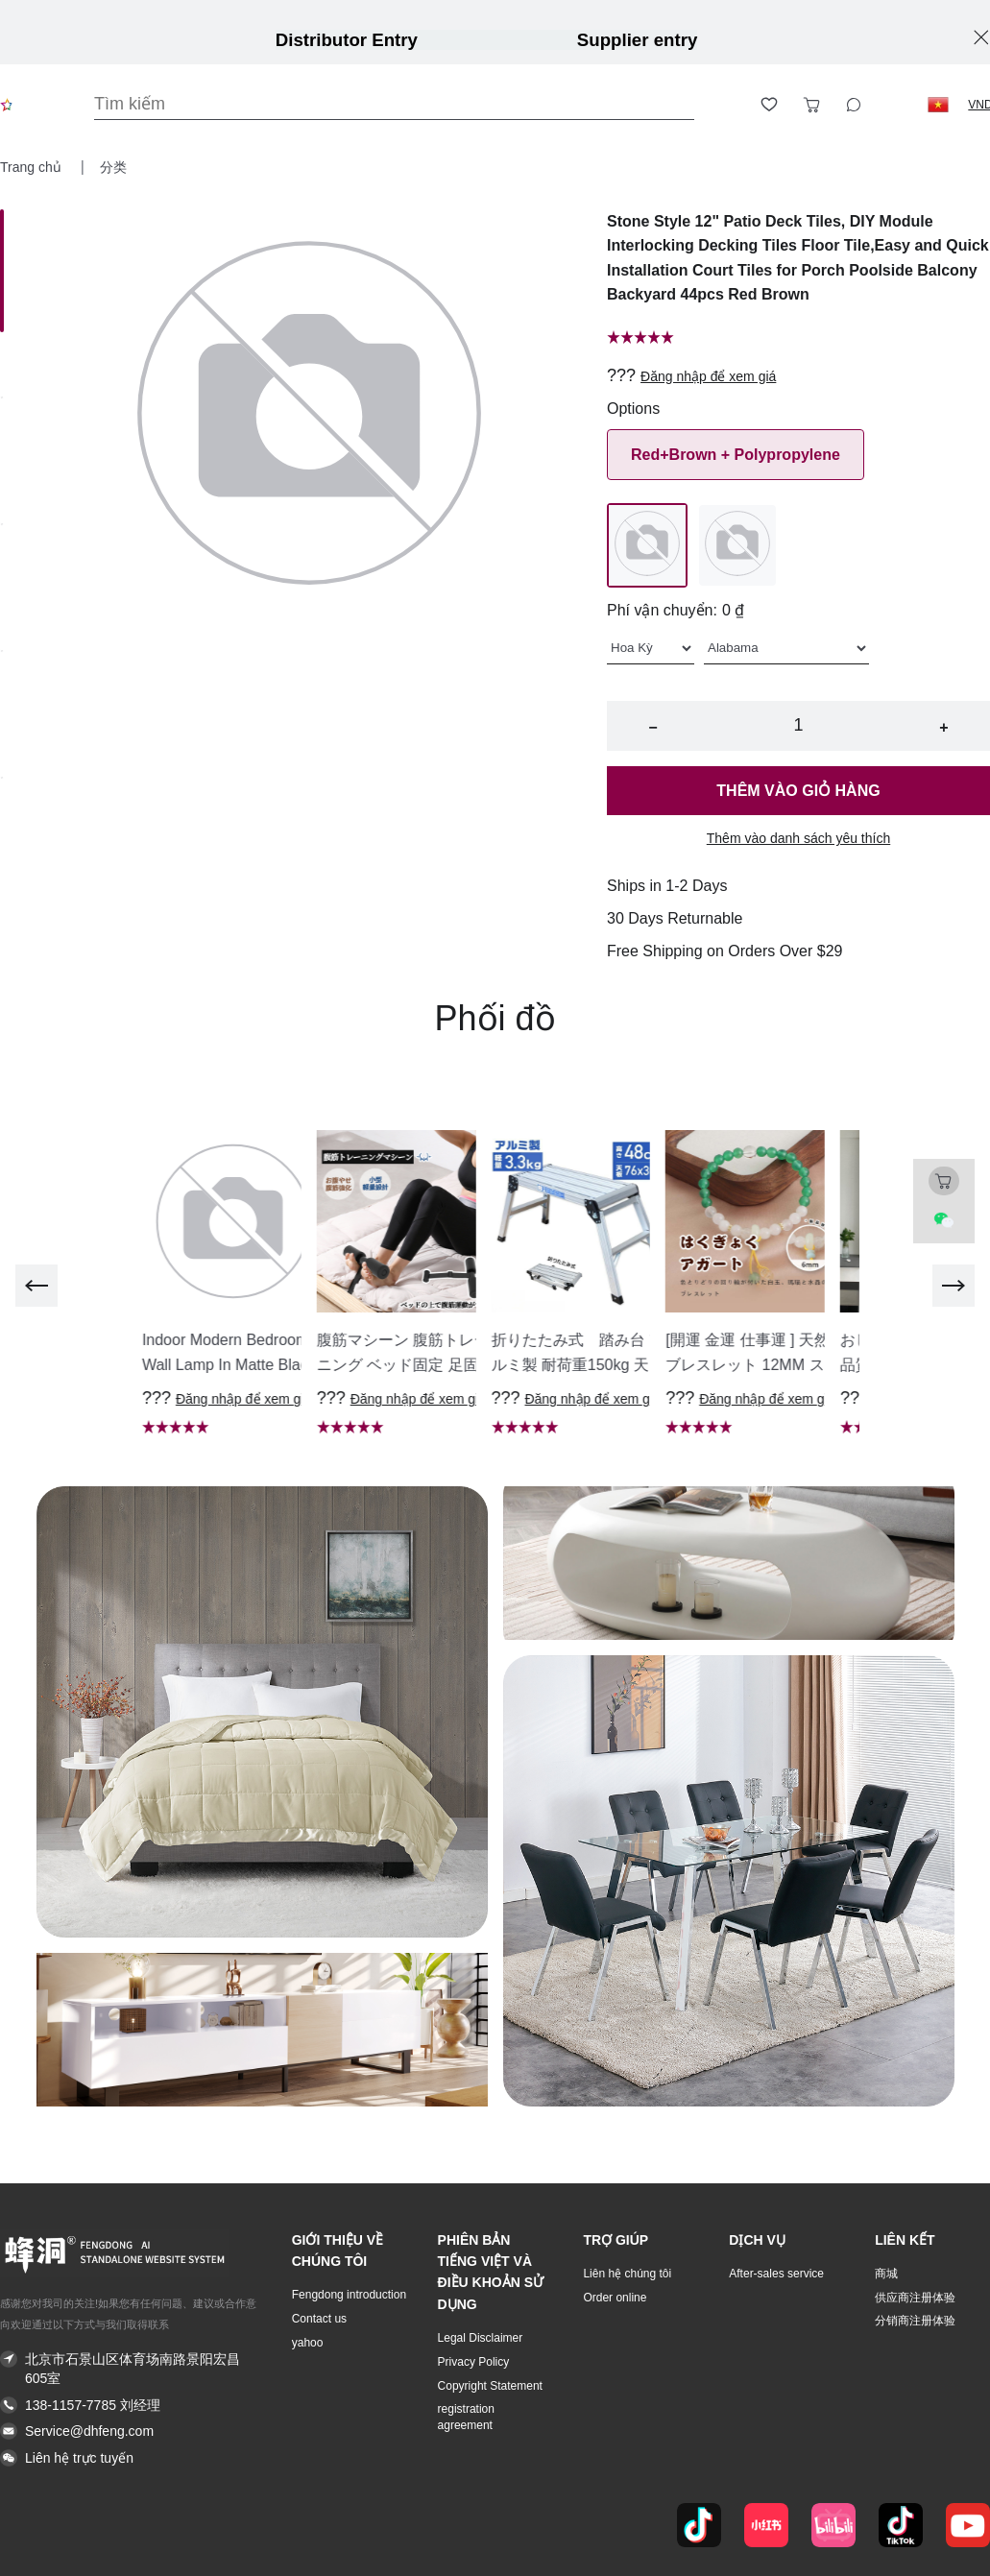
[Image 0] (2, 270)
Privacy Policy (474, 2362)
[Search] (394, 104)
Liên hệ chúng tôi (627, 2273)
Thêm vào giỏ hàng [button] (798, 790)
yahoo (308, 2342)
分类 (113, 167)
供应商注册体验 (915, 2297)
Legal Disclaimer (480, 2338)
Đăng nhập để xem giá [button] (708, 376)
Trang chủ (32, 167)
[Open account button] (726, 104)
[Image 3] (2, 652)
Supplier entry (637, 40)
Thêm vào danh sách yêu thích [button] (798, 838)
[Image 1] (2, 399)
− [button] (652, 727)
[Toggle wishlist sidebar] (769, 104)
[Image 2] (2, 526)
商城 (886, 2273)
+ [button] (943, 727)
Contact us (319, 2318)
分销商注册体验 (915, 2320)
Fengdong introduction (349, 2294)
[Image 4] (2, 779)
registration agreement (466, 2417)
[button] (938, 104)
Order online (614, 2297)
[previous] (36, 1285)
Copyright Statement (490, 2386)
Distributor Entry (347, 40)
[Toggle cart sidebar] (811, 104)
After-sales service (776, 2273)
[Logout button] (895, 104)
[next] (953, 1285)
